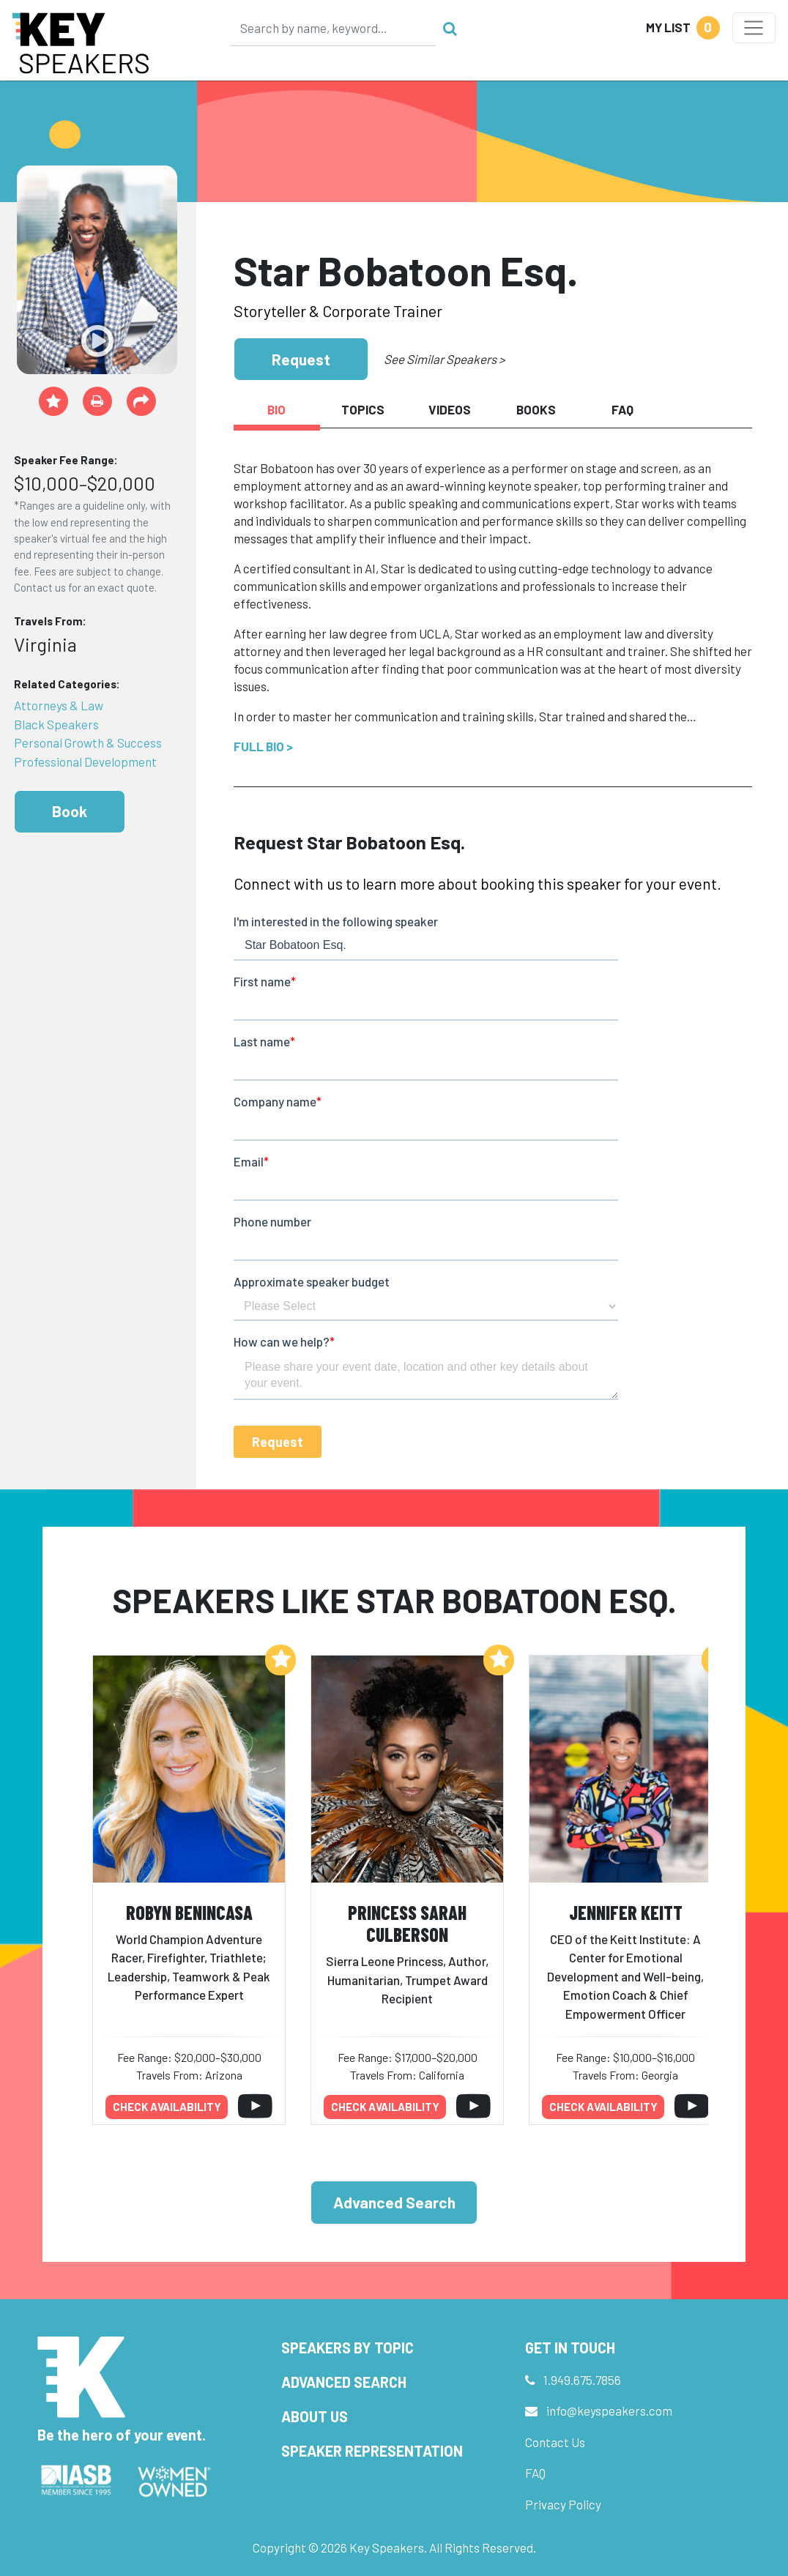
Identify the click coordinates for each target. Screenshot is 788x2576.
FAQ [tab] (622, 409)
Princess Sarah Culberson (407, 1923)
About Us (314, 2416)
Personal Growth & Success (88, 742)
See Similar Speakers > (444, 358)
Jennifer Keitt (626, 1912)
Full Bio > (263, 746)
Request (301, 359)
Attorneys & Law (58, 705)
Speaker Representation (372, 2451)
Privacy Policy (563, 2504)
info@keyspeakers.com (609, 2410)
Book (69, 811)
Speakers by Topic (347, 2347)
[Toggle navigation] (754, 27)
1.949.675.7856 (582, 2379)
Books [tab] (536, 409)
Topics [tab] (362, 409)
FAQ (535, 2472)
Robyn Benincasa (189, 1912)
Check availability (167, 2106)
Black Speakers (56, 724)
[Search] (333, 28)
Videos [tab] (449, 409)
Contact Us (555, 2442)
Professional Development (85, 761)
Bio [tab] (276, 409)
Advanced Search (394, 2202)
